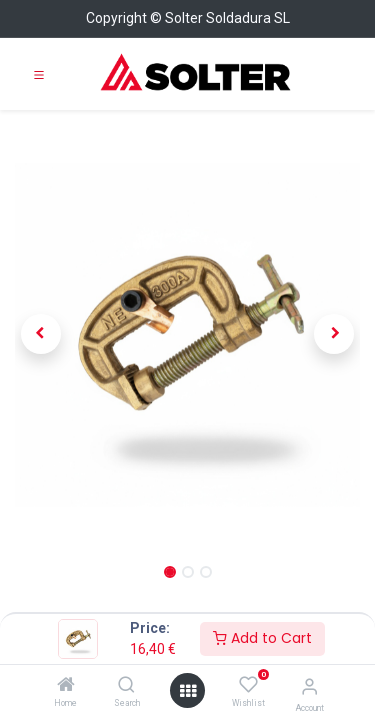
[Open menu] (188, 691)
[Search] (126, 686)
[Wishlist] (248, 685)
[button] (41, 334)
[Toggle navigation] (39, 74)
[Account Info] (309, 686)
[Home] (66, 686)
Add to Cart (262, 638)
